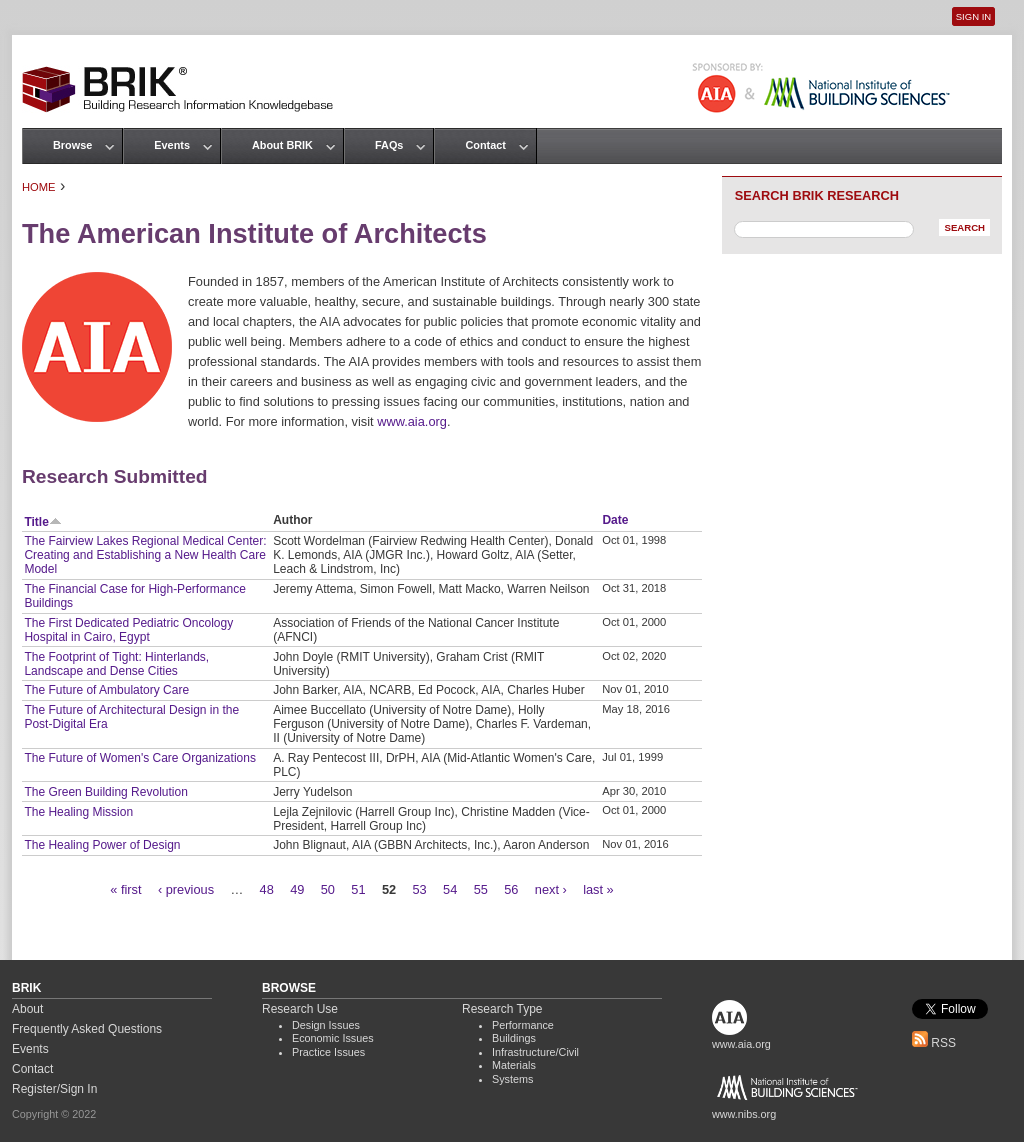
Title (42, 522)
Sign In (973, 16)
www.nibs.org (744, 1114)
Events (172, 145)
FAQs (389, 145)
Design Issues (326, 1025)
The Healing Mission (78, 812)
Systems (512, 1079)
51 (358, 889)
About (27, 1009)
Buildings (514, 1038)
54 (450, 889)
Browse (72, 145)
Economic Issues (333, 1038)
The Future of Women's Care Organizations (140, 758)
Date (615, 520)
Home (39, 187)
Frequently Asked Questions (87, 1029)
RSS (934, 1043)
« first (125, 889)
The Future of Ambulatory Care (106, 690)
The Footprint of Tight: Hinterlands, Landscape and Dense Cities (116, 664)
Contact (485, 145)
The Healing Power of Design (102, 845)
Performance (523, 1025)
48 (267, 889)
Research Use (300, 1009)
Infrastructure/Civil (535, 1052)
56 (511, 889)
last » (598, 889)
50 (328, 889)
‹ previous (186, 889)
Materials (514, 1065)
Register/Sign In (54, 1089)
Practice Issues (328, 1052)
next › (551, 889)
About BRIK (282, 145)
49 (297, 889)
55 (481, 889)
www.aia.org (412, 421)
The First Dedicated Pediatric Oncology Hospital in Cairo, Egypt (128, 630)
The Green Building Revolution (105, 792)
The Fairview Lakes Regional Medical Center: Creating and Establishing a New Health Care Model (145, 555)
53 (419, 889)
